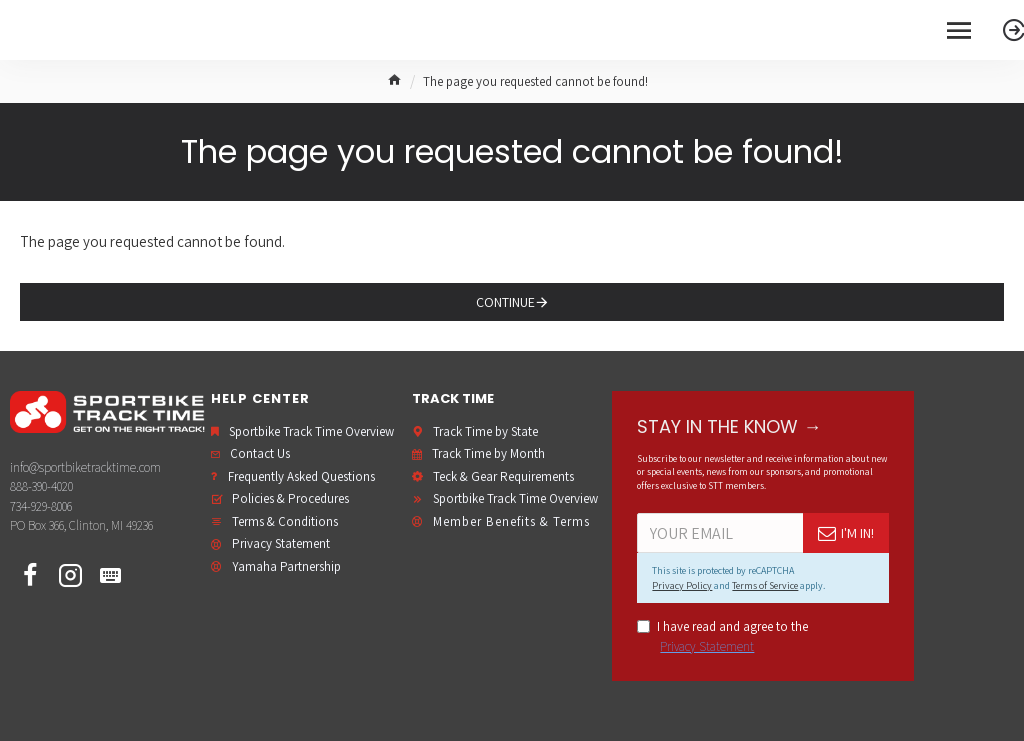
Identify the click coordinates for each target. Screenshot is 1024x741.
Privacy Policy (682, 585)
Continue (505, 302)
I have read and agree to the (722, 637)
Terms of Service (765, 585)
